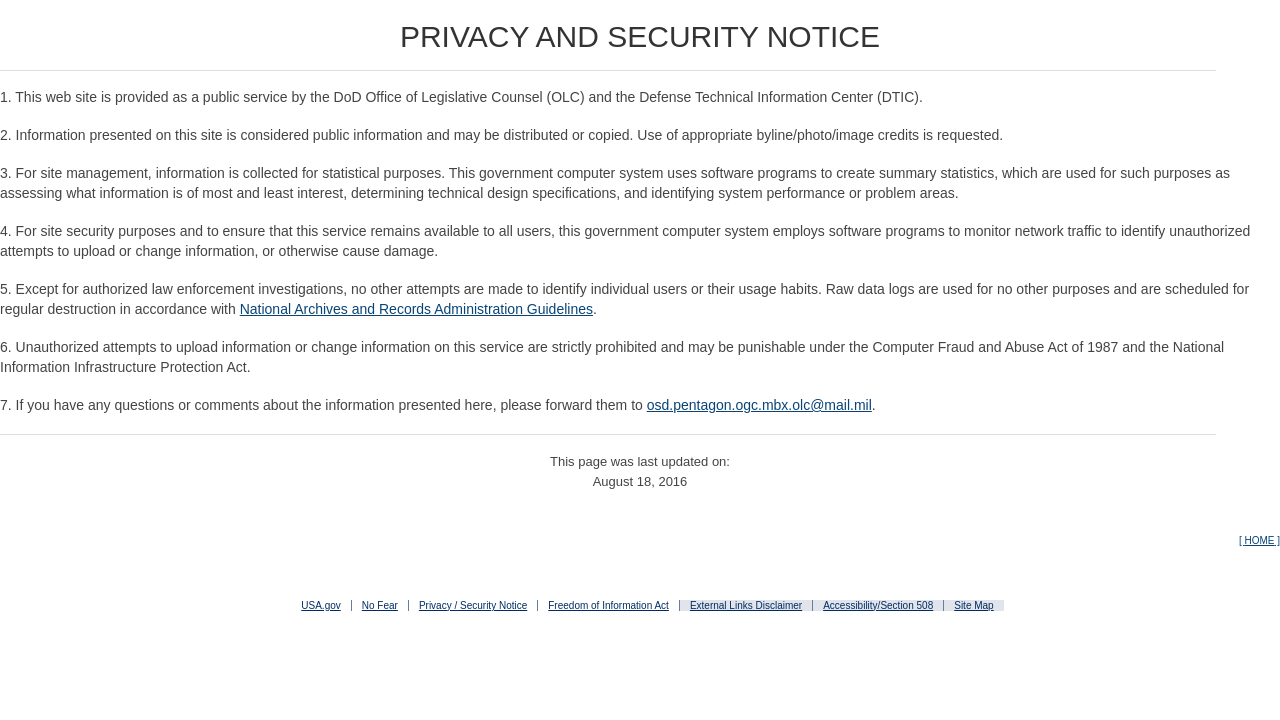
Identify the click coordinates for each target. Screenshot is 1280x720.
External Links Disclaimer (746, 605)
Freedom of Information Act (608, 605)
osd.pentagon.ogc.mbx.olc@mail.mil (759, 405)
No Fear (380, 605)
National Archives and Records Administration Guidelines (416, 309)
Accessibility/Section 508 (878, 605)
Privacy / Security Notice (473, 605)
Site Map (973, 605)
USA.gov (320, 605)
